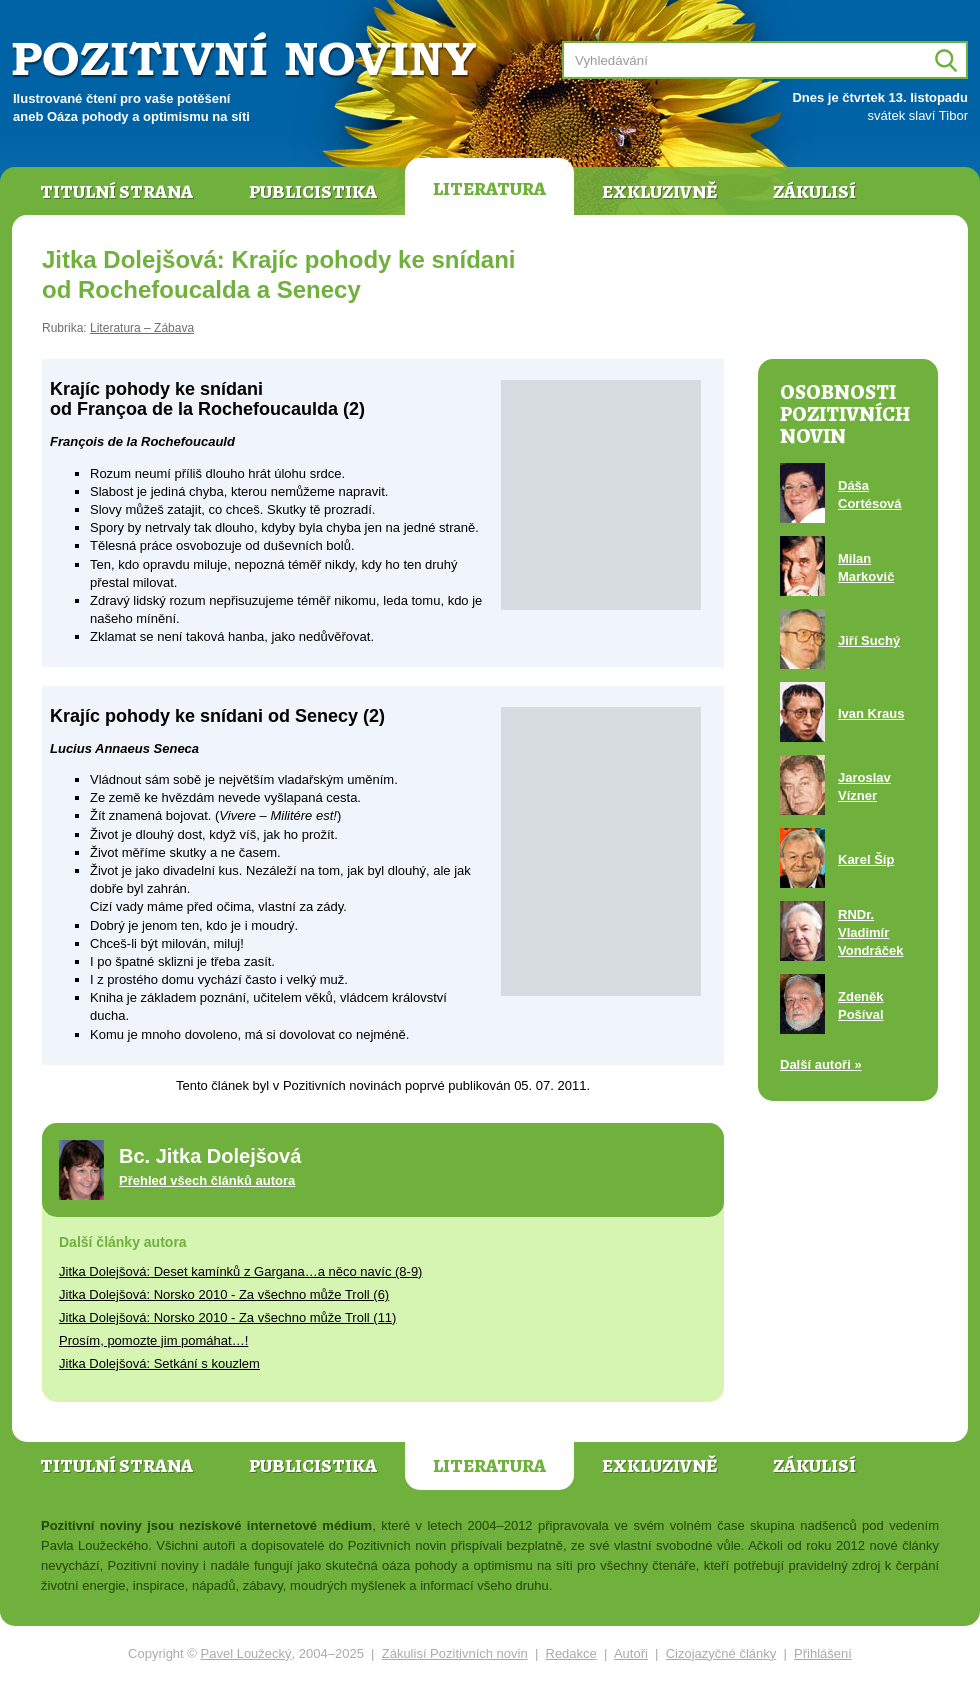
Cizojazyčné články (721, 1653)
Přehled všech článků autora (207, 1180)
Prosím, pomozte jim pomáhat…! (153, 1340)
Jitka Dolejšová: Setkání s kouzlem (159, 1363)
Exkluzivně (659, 192)
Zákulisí (814, 192)
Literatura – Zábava (142, 328)
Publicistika (313, 192)
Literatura (489, 189)
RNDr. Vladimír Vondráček (871, 932)
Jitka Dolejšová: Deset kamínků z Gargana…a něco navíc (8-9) (240, 1271)
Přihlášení (823, 1653)
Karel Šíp (866, 859)
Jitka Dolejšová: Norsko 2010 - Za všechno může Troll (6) (224, 1294)
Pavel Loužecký (246, 1653)
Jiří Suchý (869, 640)
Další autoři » (821, 1064)
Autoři (631, 1653)
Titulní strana (116, 192)
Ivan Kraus (871, 713)
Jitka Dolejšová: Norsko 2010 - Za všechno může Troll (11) (227, 1317)
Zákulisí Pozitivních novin (455, 1653)
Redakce (571, 1653)
